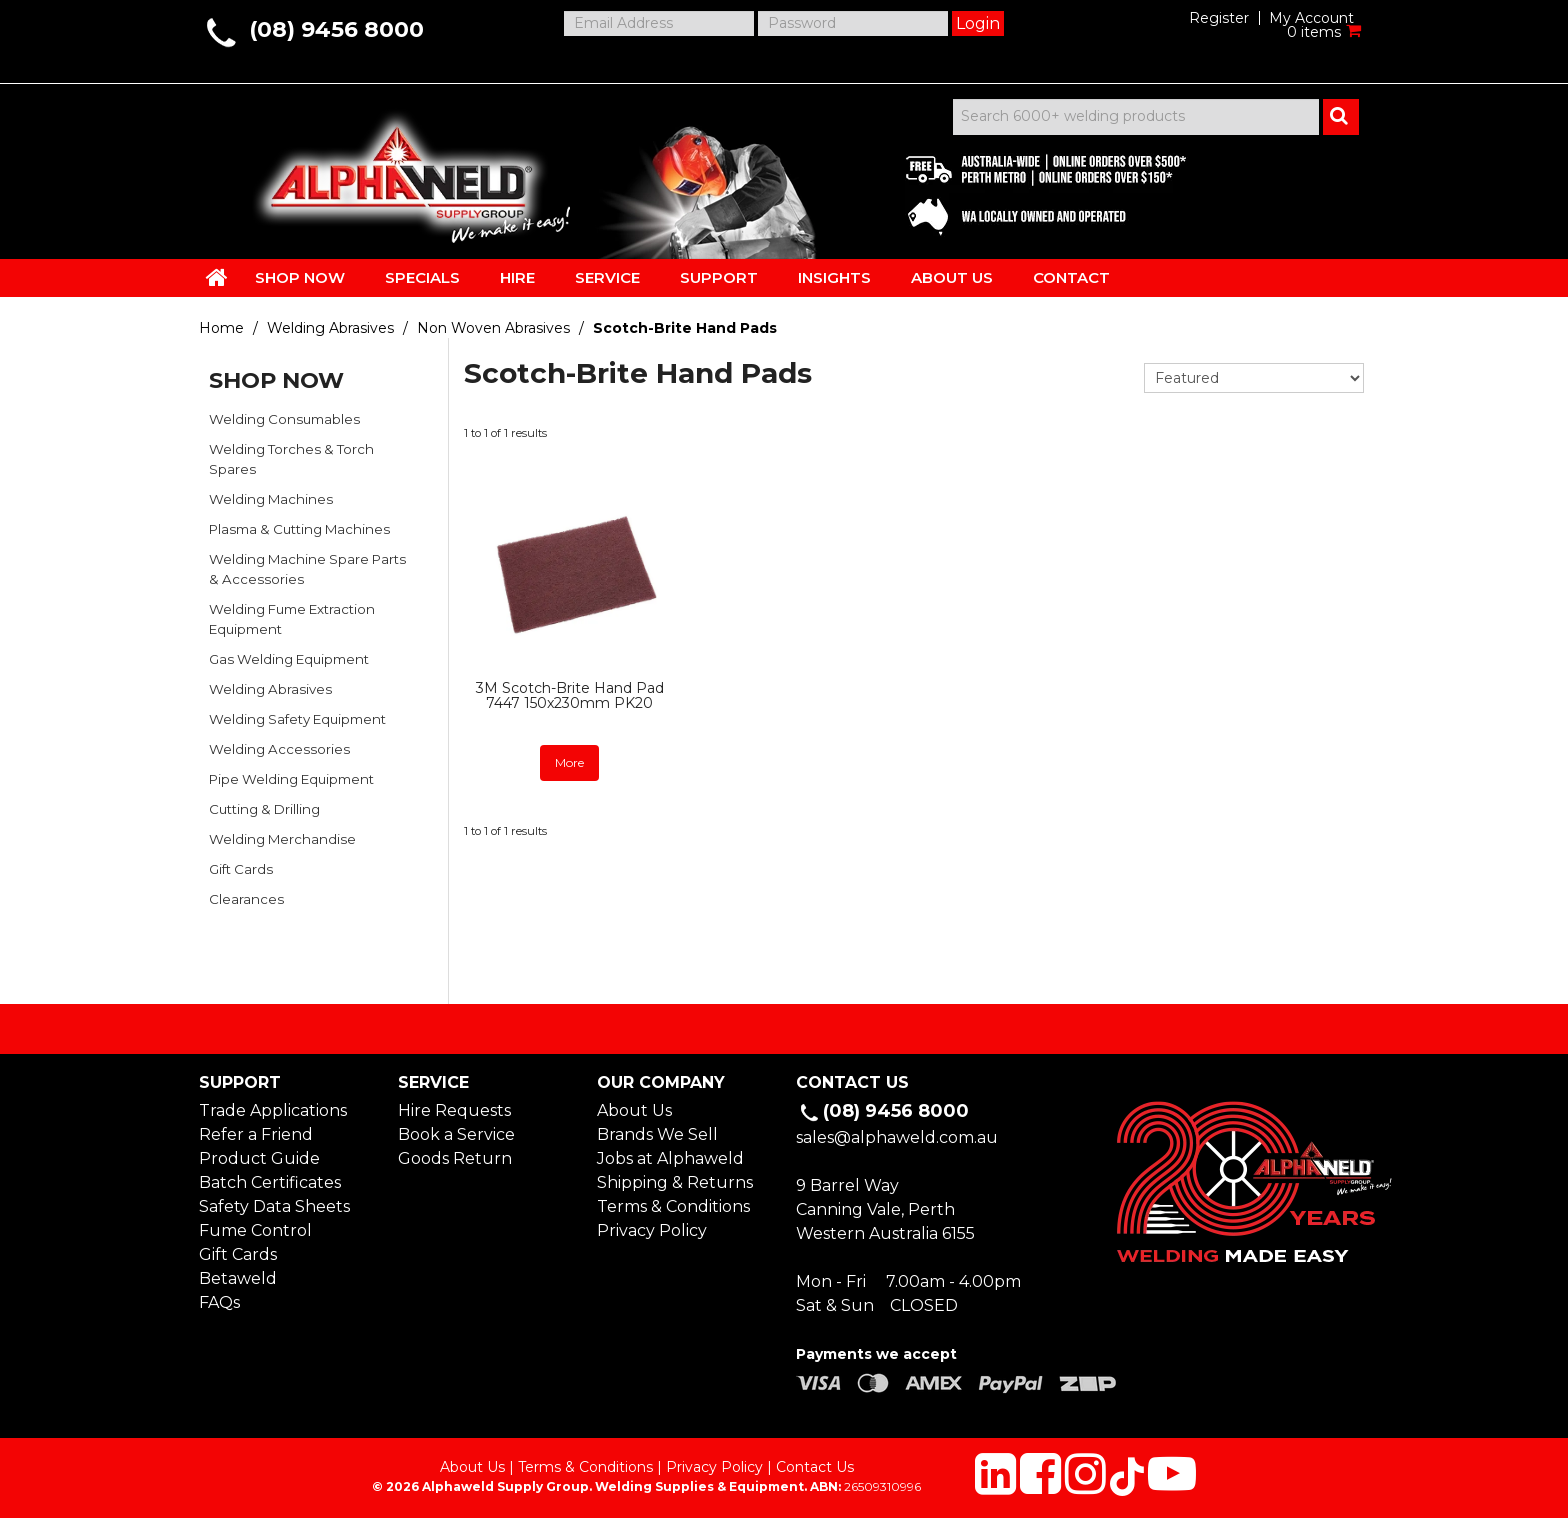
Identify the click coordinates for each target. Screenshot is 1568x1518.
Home (221, 328)
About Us (634, 1110)
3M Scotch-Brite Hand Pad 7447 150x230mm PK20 (570, 695)
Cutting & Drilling (264, 809)
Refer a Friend (256, 1134)
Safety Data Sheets (274, 1206)
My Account (1311, 18)
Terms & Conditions (673, 1206)
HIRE (517, 277)
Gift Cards (241, 869)
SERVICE (607, 277)
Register (1219, 18)
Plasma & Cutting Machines (299, 529)
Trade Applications (273, 1110)
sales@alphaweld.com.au (897, 1137)
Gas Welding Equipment (289, 659)
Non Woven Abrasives (493, 328)
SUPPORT (719, 277)
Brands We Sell (657, 1134)
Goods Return (455, 1158)
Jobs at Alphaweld (670, 1158)
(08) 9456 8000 (336, 29)
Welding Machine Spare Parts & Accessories (307, 569)
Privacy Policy (652, 1230)
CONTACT (1071, 277)
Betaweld (238, 1278)
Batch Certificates (270, 1182)
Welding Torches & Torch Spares (291, 459)
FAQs (219, 1302)
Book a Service (456, 1134)
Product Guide (259, 1158)
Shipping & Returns (675, 1182)
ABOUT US (952, 277)
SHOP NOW (300, 277)
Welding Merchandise (282, 839)
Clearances (246, 899)
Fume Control (255, 1230)
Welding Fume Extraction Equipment (292, 619)
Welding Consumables (284, 419)
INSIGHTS (834, 277)
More (569, 762)
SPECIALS (422, 277)
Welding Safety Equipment (297, 719)
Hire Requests (454, 1110)
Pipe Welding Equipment (291, 779)
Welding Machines (271, 499)
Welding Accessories (279, 749)
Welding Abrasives (330, 328)
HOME (217, 277)
